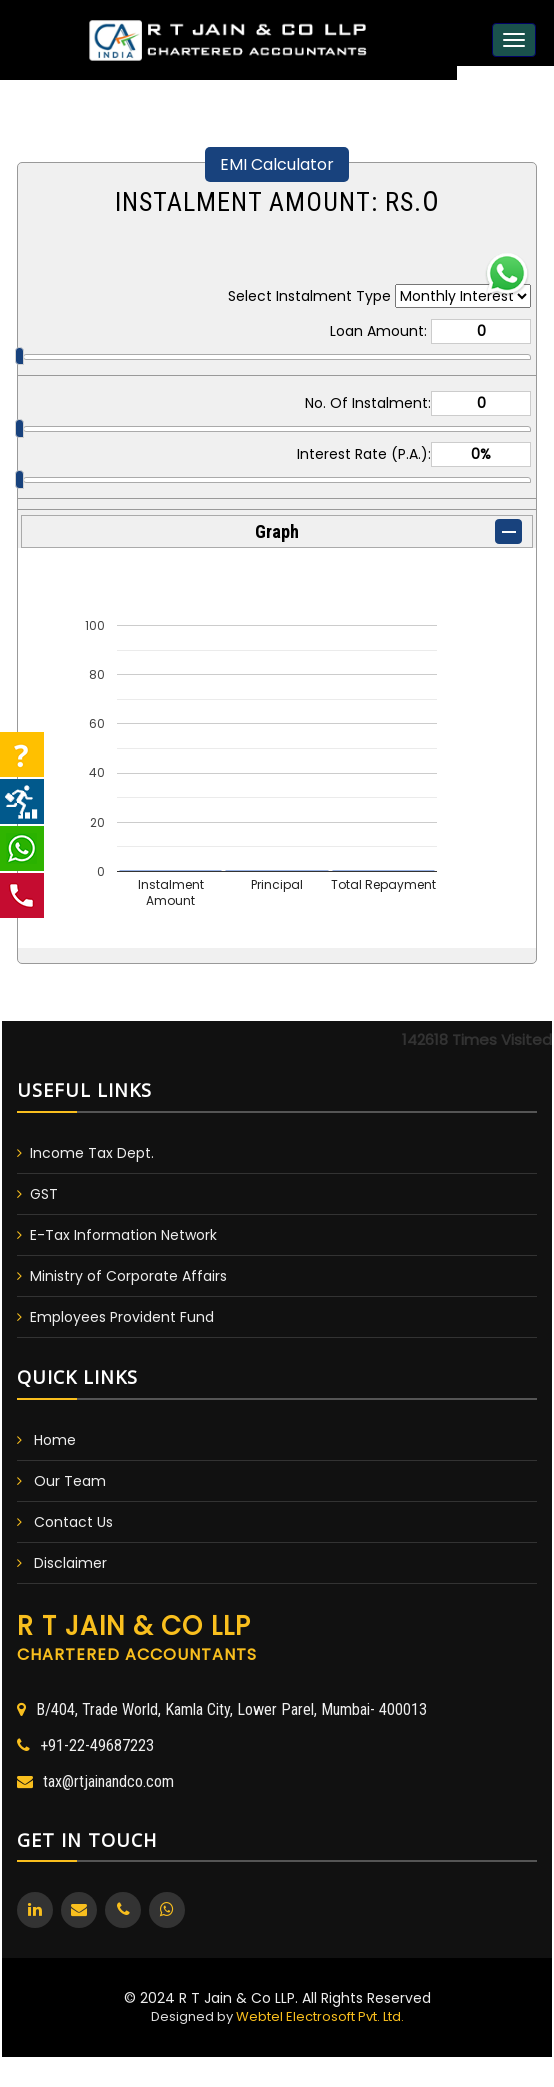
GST (44, 1194)
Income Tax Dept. (92, 1153)
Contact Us (73, 1522)
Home (55, 1440)
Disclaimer (70, 1563)
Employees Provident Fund (122, 1317)
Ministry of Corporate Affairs (128, 1276)
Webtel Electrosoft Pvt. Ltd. (320, 2016)
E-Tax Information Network (123, 1235)
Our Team (70, 1481)
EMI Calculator (277, 164)
